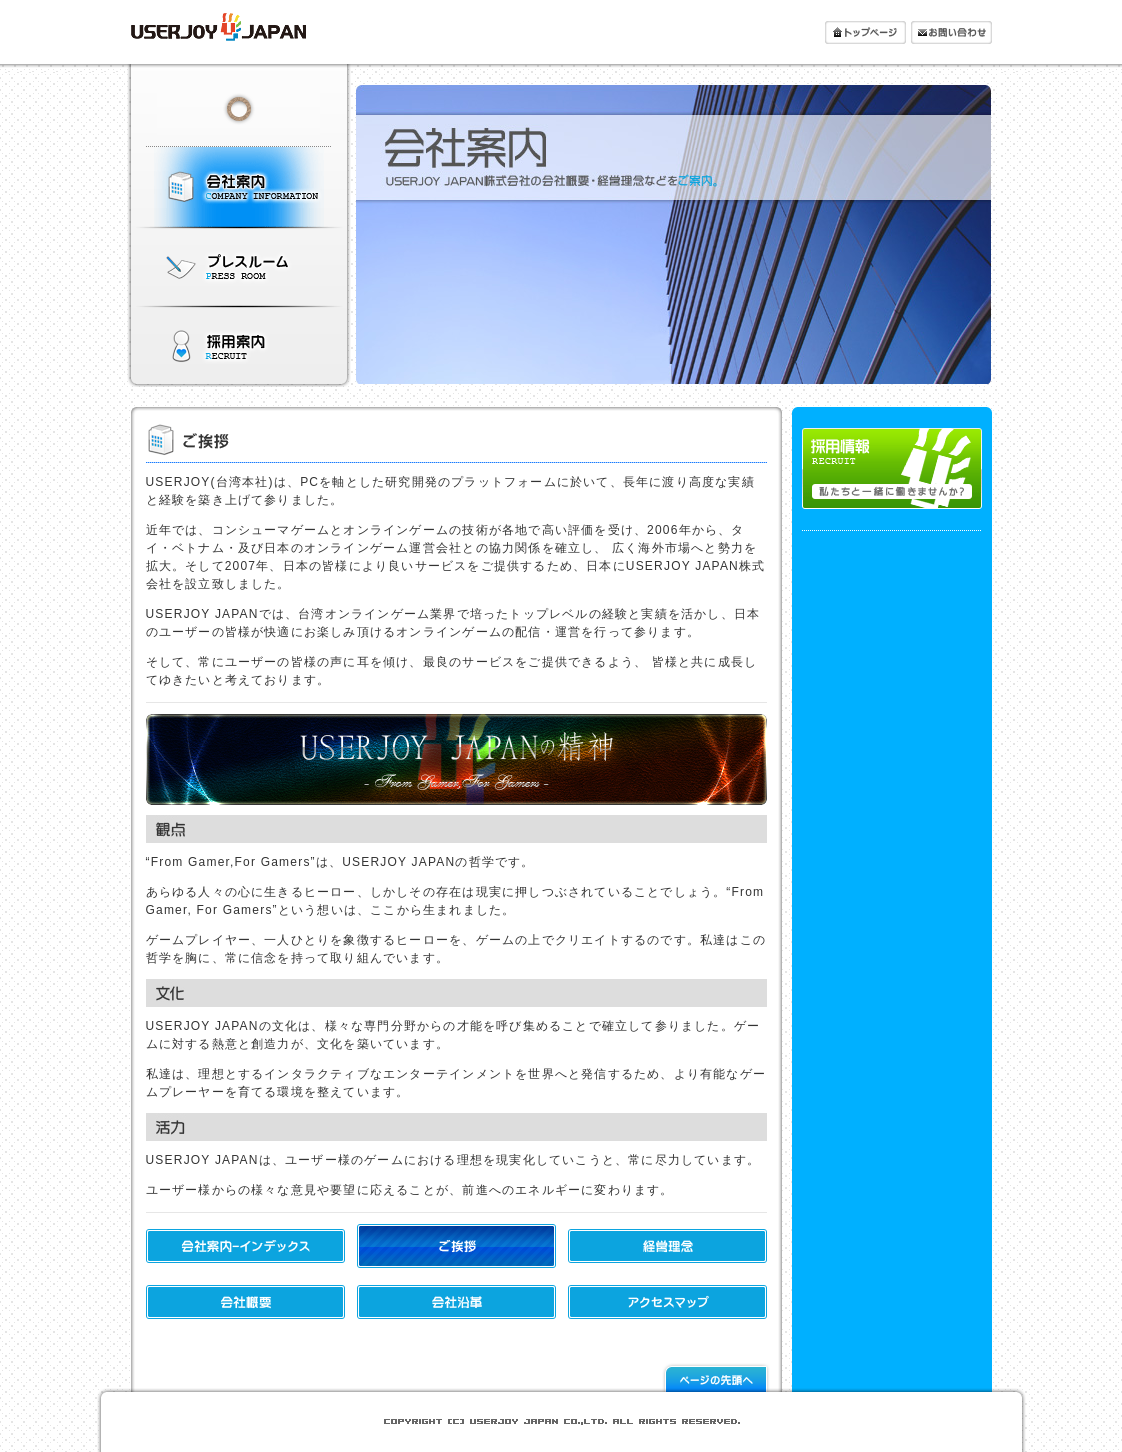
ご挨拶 (456, 1246)
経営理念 (667, 1246)
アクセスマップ (667, 1302)
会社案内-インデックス (245, 1246)
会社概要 (245, 1302)
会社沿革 (456, 1302)
